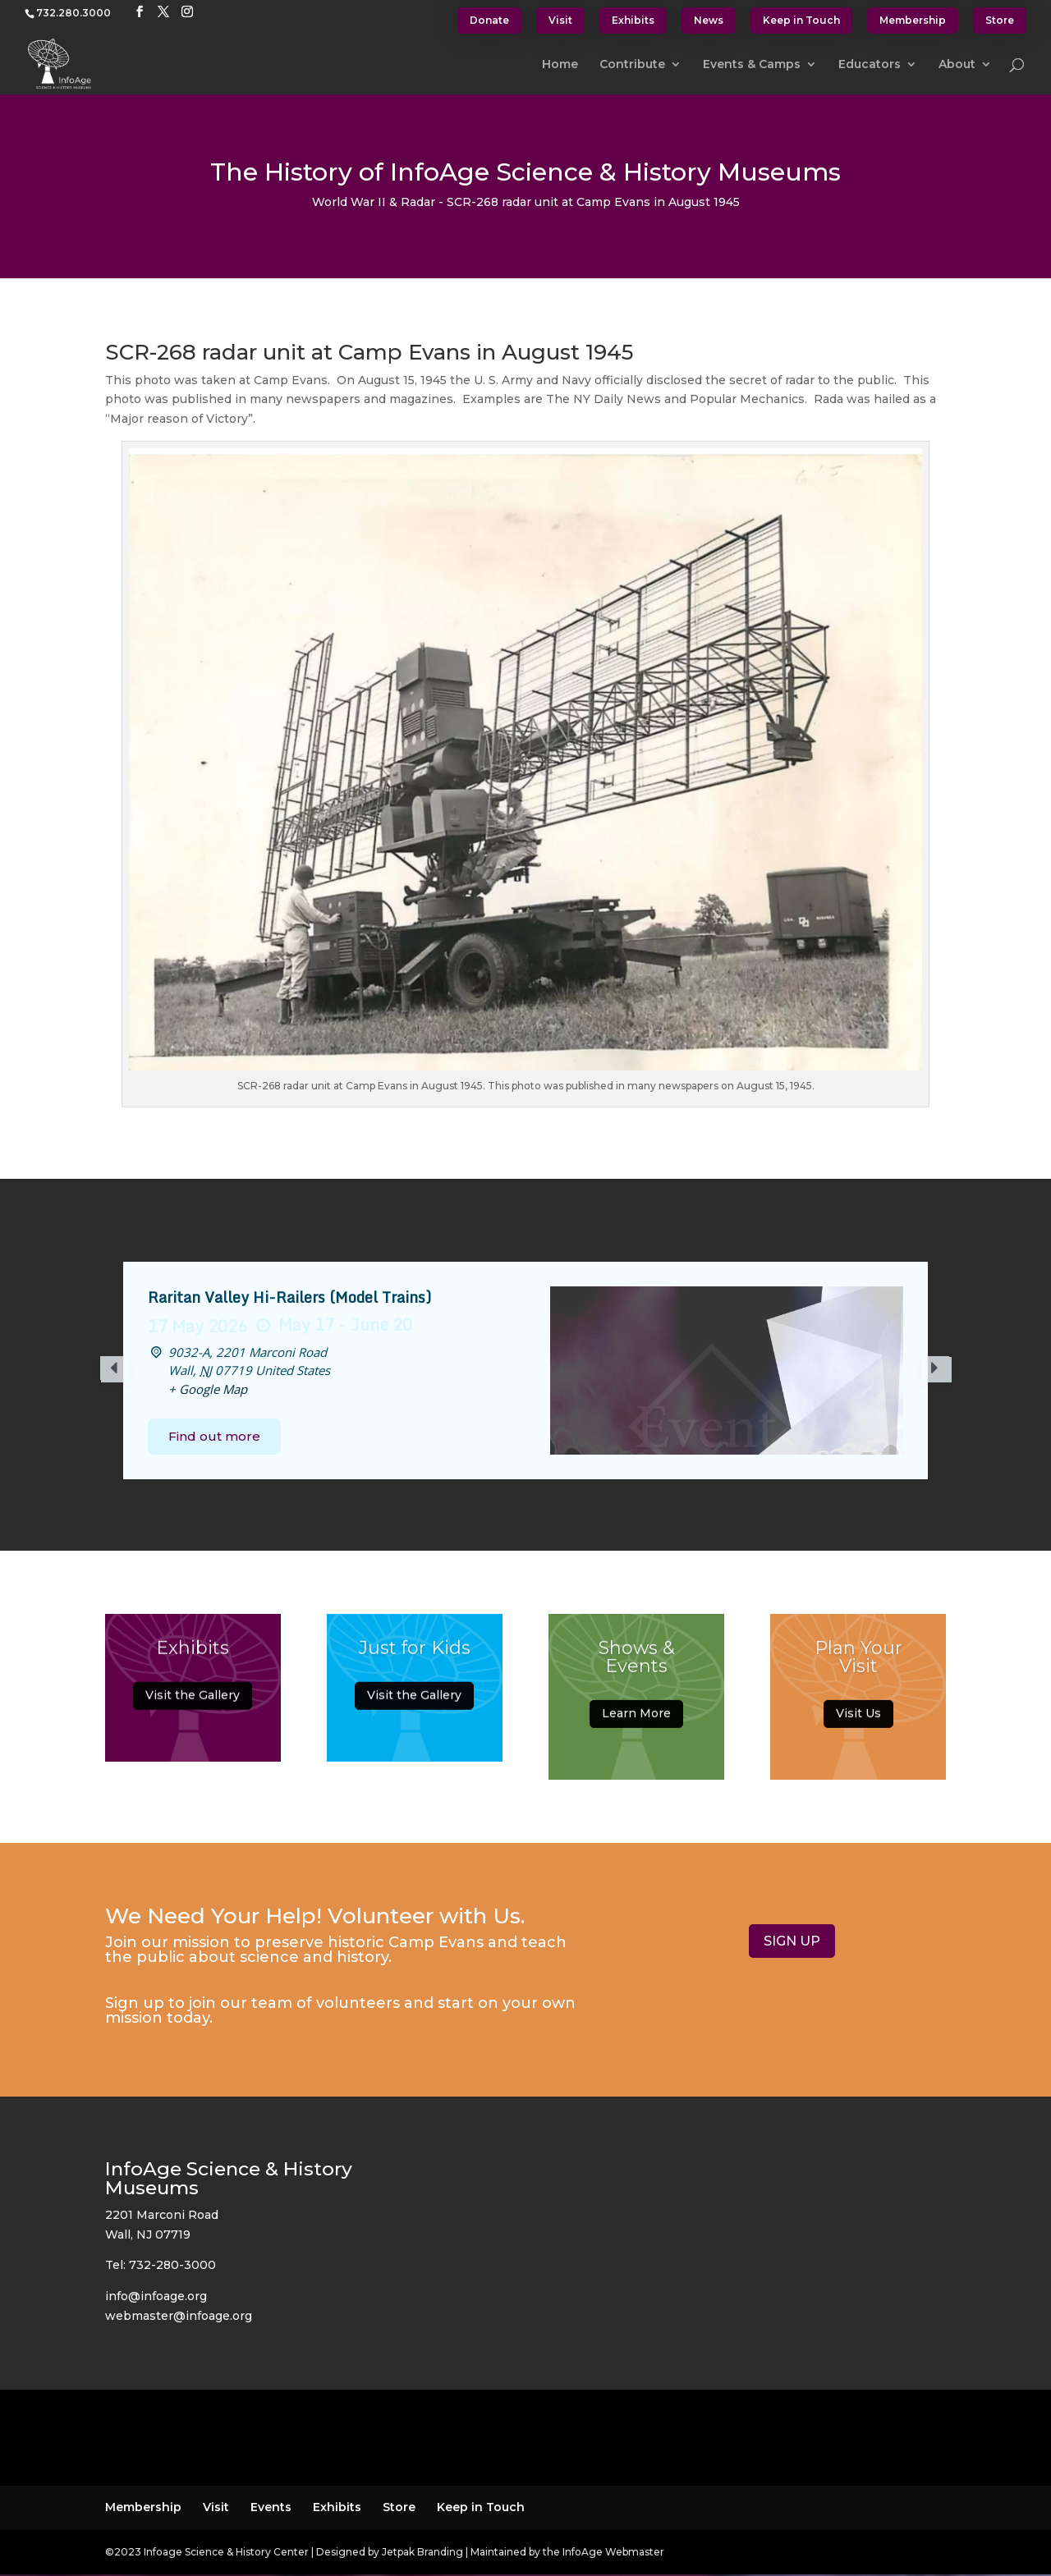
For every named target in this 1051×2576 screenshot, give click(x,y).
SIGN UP (792, 1941)
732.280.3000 (73, 13)
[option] (525, 1370)
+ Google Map (207, 1389)
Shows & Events (637, 1667)
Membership (912, 20)
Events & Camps (752, 64)
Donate (489, 20)
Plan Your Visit (858, 1667)
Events (270, 2507)
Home (560, 64)
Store (999, 20)
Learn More (636, 1723)
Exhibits (633, 20)
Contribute (632, 64)
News (708, 20)
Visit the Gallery (192, 1704)
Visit (560, 20)
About (957, 64)
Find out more (214, 1436)
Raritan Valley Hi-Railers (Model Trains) (289, 1297)
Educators (869, 64)
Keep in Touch (801, 20)
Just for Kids (414, 1656)
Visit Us (858, 1723)
